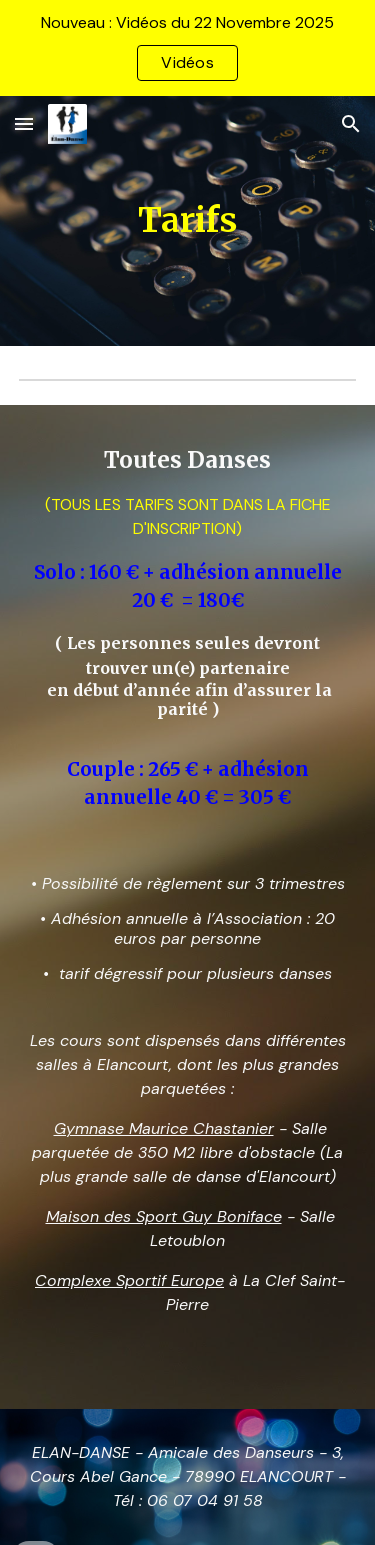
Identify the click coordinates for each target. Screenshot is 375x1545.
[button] (24, 123)
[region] (187, 48)
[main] (188, 221)
